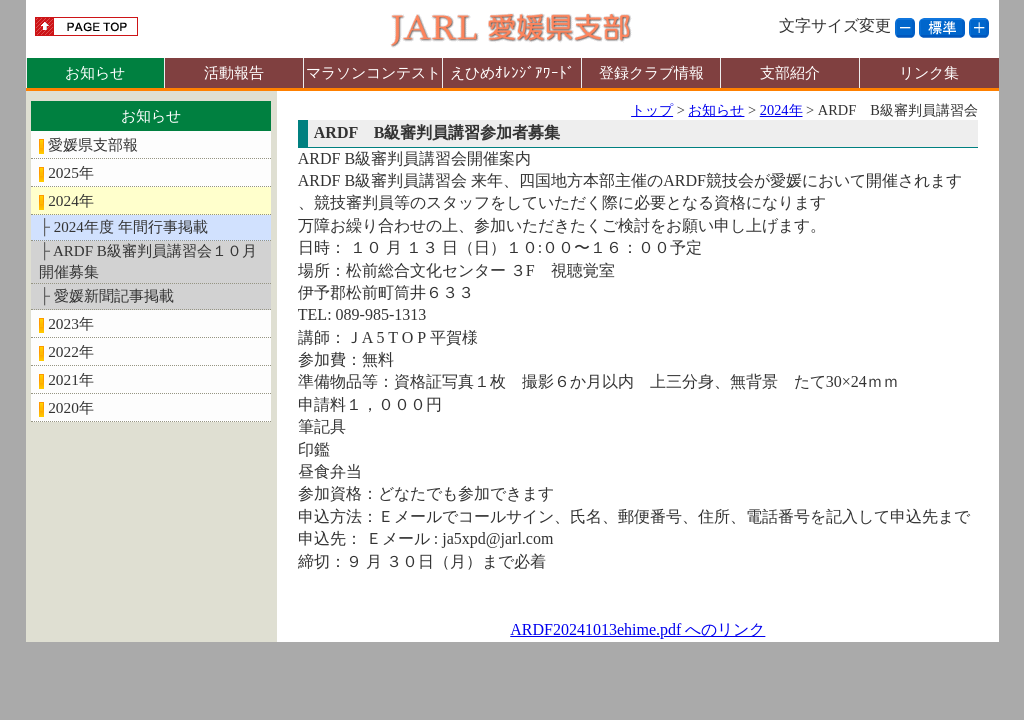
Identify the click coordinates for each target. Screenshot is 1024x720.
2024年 (71, 200)
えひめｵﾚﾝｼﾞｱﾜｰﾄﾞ (512, 72)
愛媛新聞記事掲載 (114, 296)
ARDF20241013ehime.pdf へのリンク (637, 629)
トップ (652, 110)
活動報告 (234, 72)
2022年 (71, 351)
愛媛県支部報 (93, 144)
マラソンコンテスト (373, 72)
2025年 (71, 172)
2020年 (71, 407)
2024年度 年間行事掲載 (131, 227)
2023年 (71, 323)
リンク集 (929, 72)
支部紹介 (790, 72)
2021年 (71, 379)
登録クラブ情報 (651, 72)
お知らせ (95, 72)
